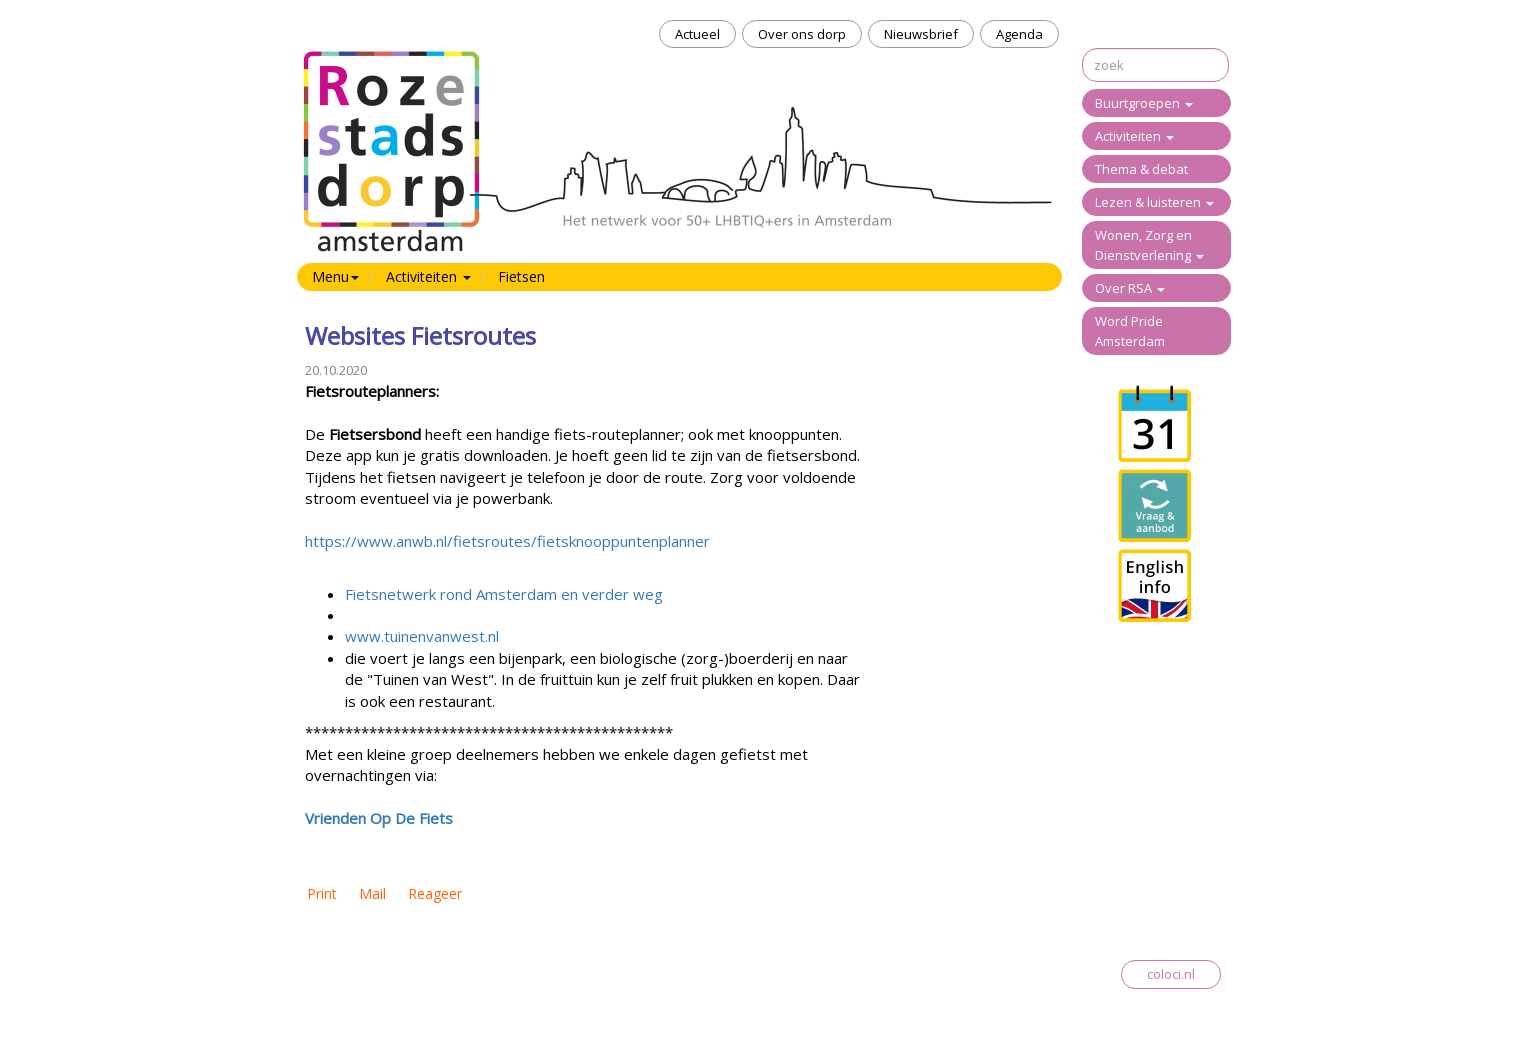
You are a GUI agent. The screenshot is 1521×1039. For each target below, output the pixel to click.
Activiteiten (1134, 136)
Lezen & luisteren (1154, 202)
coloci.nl (1171, 974)
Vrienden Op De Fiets (379, 818)
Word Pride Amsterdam (1130, 331)
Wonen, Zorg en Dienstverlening (1149, 245)
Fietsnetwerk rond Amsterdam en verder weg (504, 594)
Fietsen (521, 276)
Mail (372, 893)
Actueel (697, 34)
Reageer (435, 893)
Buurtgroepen (1144, 103)
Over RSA (1130, 288)
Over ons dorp (802, 34)
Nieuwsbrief (921, 34)
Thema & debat (1141, 169)
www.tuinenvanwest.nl (422, 636)
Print (322, 893)
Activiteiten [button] (428, 276)
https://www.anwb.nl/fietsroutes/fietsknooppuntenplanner (507, 541)
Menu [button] (335, 276)
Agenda (1019, 34)
